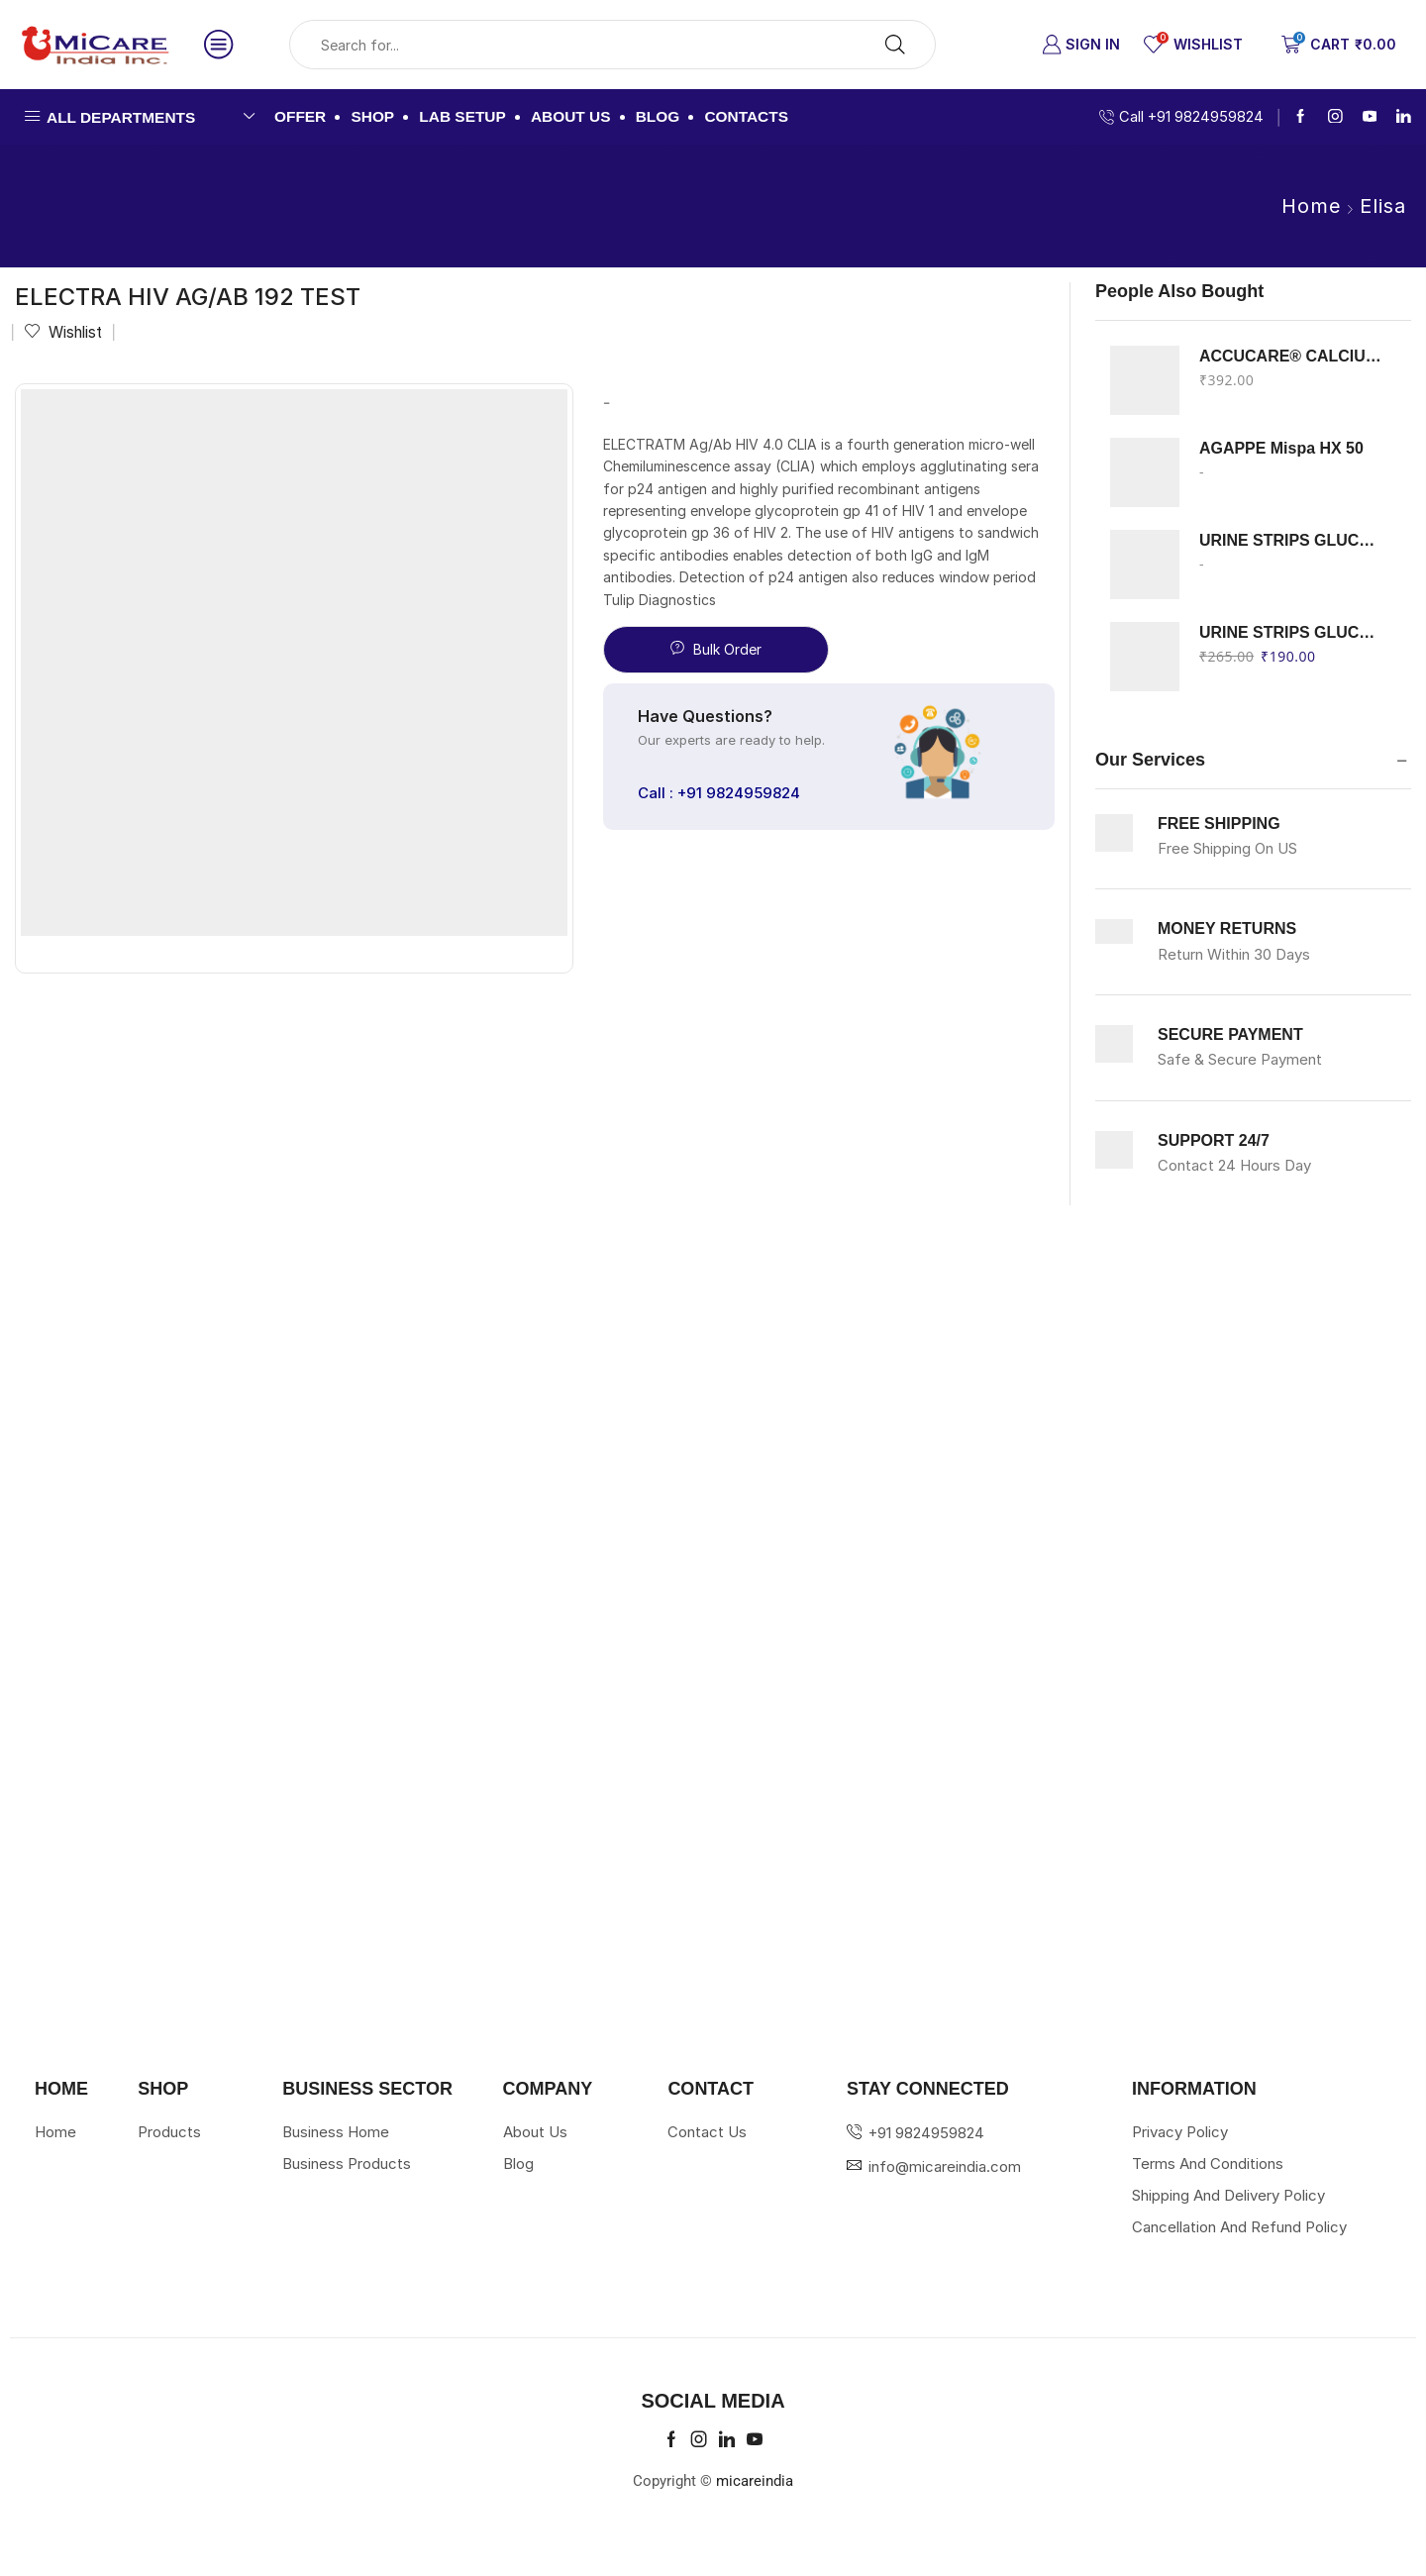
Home (1311, 206)
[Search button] (895, 44)
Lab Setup (462, 116)
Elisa (1383, 206)
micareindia (754, 2481)
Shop (372, 116)
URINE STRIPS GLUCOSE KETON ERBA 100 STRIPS (1292, 540)
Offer (300, 116)
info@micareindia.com (944, 2166)
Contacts (746, 116)
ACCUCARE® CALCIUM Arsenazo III (1292, 356)
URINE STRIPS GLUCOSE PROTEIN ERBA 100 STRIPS (1292, 632)
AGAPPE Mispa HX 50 (1281, 448)
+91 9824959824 (926, 2132)
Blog (658, 116)
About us (571, 116)
